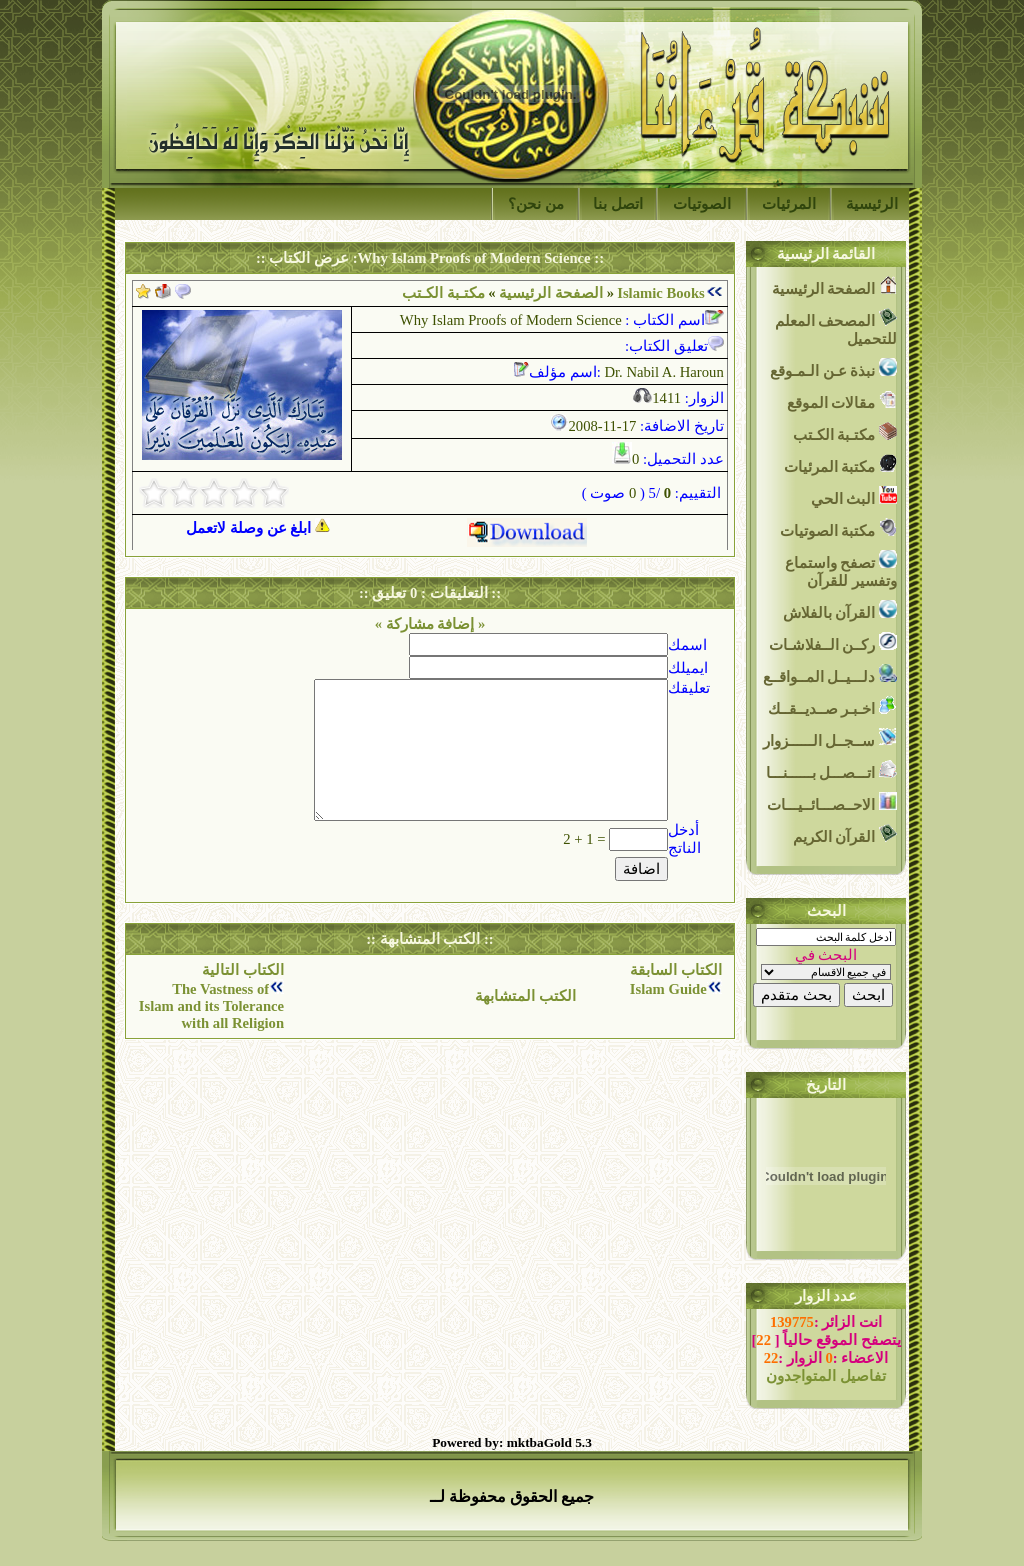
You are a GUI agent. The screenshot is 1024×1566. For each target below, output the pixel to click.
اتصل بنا (618, 204)
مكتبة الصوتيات (838, 528)
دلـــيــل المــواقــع (830, 674)
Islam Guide (668, 989)
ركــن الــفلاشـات (833, 642)
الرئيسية (872, 204)
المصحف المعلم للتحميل (836, 327)
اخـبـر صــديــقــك (832, 706)
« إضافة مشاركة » (430, 624)
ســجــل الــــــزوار (830, 738)
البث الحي (854, 496)
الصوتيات (702, 204)
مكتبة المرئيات (840, 464)
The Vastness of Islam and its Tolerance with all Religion (211, 1006)
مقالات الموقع (842, 400)
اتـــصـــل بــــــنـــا (831, 770)
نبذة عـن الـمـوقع (833, 368)
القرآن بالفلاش (840, 610)
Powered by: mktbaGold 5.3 (512, 1442)
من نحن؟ (536, 204)
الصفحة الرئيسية (551, 293)
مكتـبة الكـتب (845, 432)
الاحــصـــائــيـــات (832, 802)
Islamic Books (661, 293)
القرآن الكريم (845, 834)
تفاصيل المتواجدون (826, 1376)
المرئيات (789, 204)
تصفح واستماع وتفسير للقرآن (841, 569)
